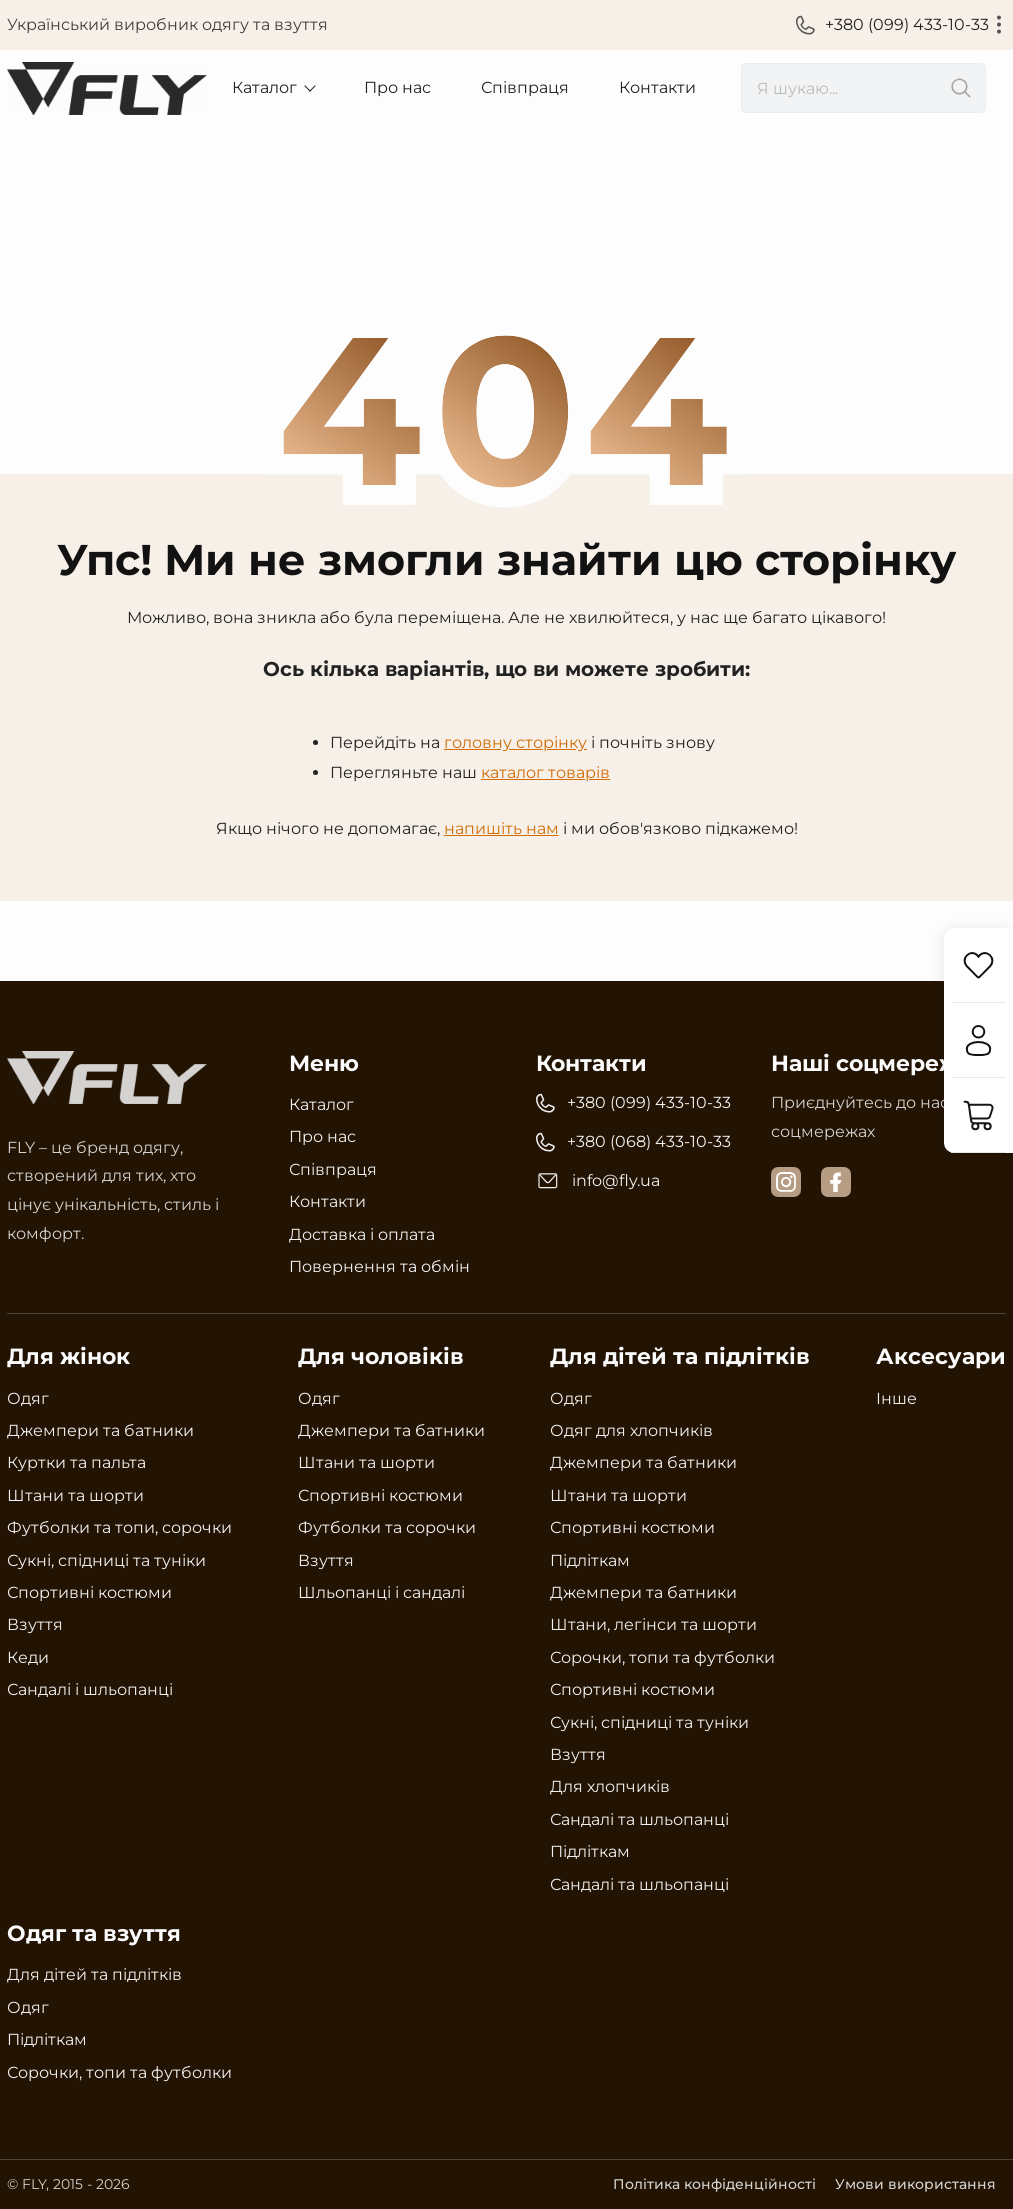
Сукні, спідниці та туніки (106, 1559)
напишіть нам (501, 827)
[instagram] (786, 1181)
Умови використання (915, 2184)
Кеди (28, 1657)
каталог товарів (545, 772)
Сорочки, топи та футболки (662, 1657)
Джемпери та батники (100, 1430)
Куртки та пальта (76, 1462)
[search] (863, 88)
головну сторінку (515, 742)
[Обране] (978, 965)
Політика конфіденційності (712, 2184)
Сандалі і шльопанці (90, 1689)
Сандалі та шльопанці (639, 1819)
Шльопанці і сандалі (381, 1592)
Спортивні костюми (89, 1592)
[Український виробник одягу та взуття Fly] (107, 88)
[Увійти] (978, 1040)
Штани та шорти (75, 1495)
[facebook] (836, 1181)
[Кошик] (978, 1115)
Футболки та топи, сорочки (119, 1527)
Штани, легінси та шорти (653, 1624)
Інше (896, 1398)
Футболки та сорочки (387, 1527)
